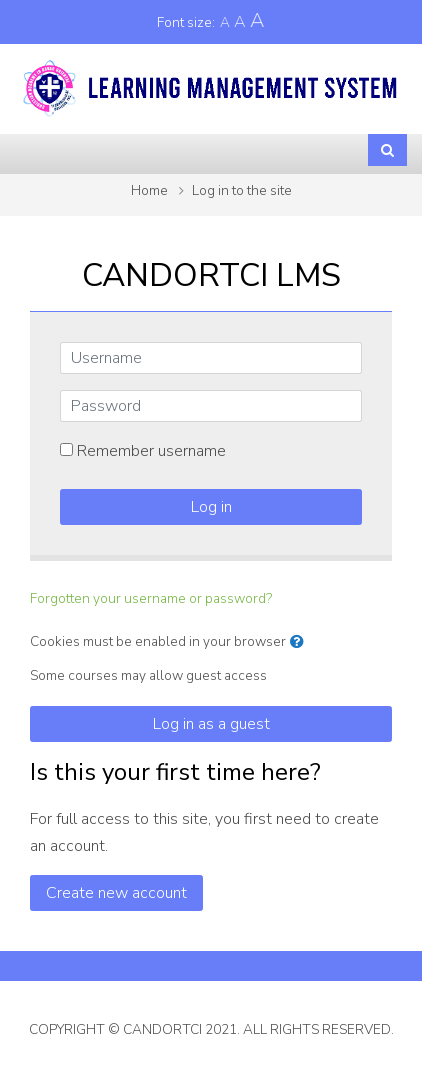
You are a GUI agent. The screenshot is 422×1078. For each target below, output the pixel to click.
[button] (301, 642)
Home (149, 190)
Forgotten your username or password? (151, 598)
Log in (211, 507)
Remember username (151, 451)
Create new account (116, 893)
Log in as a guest (211, 724)
